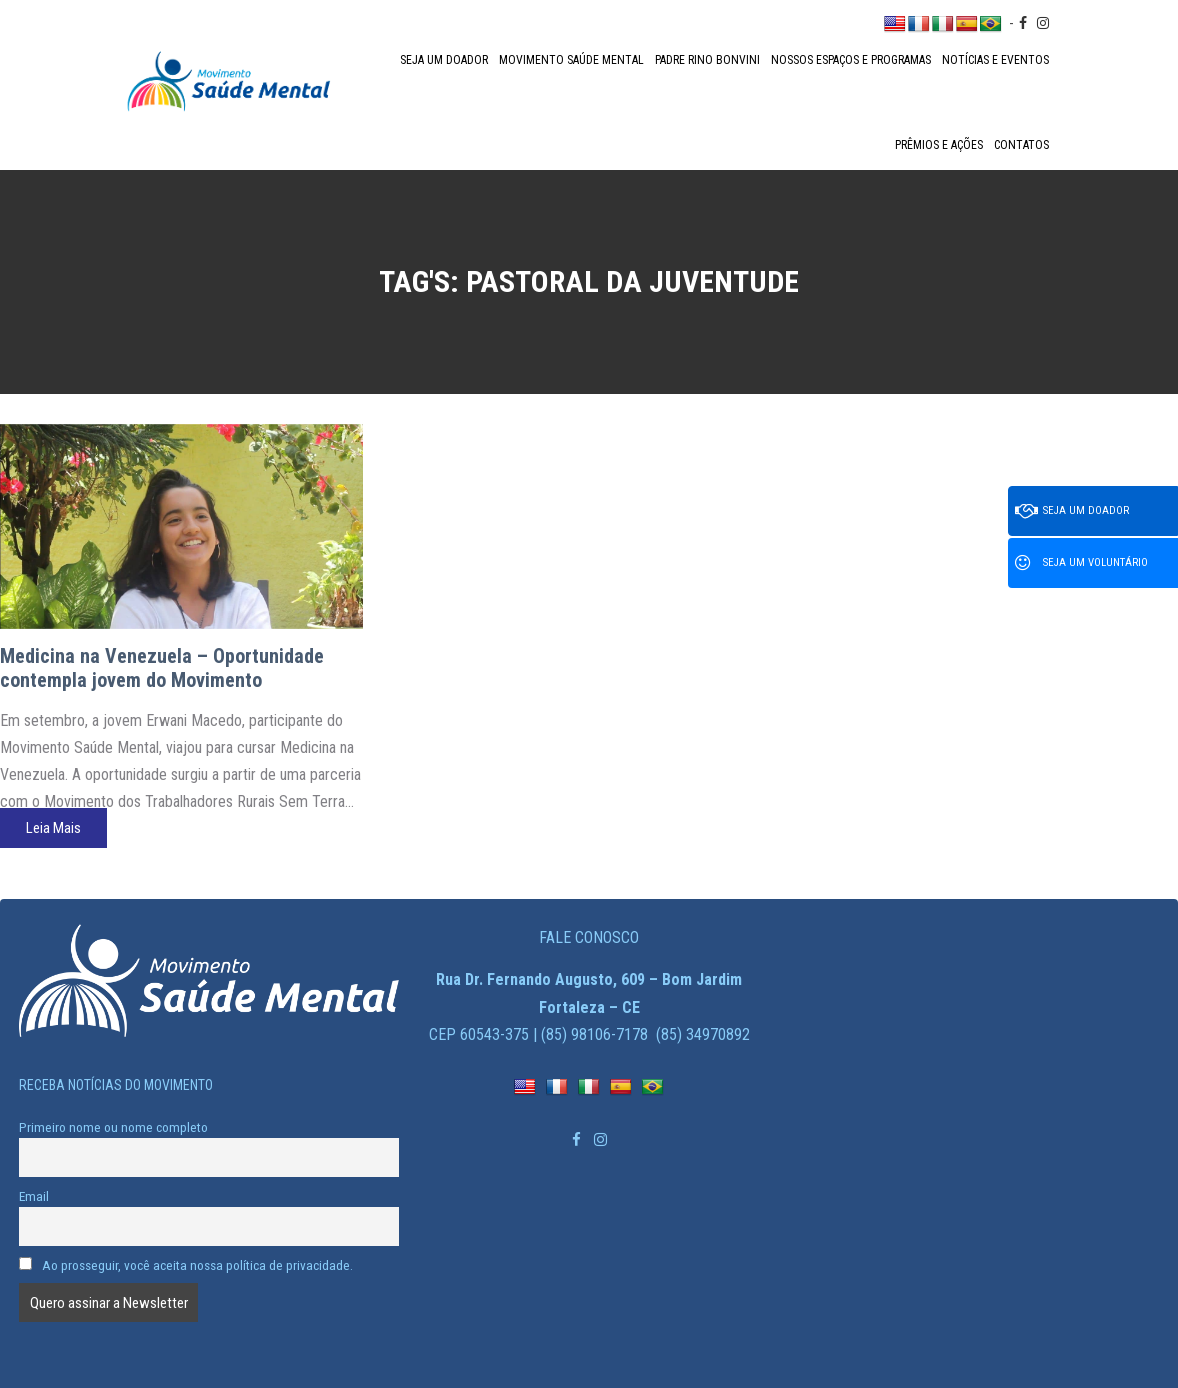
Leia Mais (53, 828)
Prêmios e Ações (939, 145)
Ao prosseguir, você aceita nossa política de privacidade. (186, 1265)
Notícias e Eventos (995, 60)
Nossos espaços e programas (851, 60)
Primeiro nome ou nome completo (113, 1127)
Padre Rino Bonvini (707, 60)
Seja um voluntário (1081, 563)
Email (34, 1196)
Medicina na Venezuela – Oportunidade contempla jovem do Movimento (162, 668)
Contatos (1021, 145)
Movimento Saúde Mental (571, 60)
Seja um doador (444, 60)
